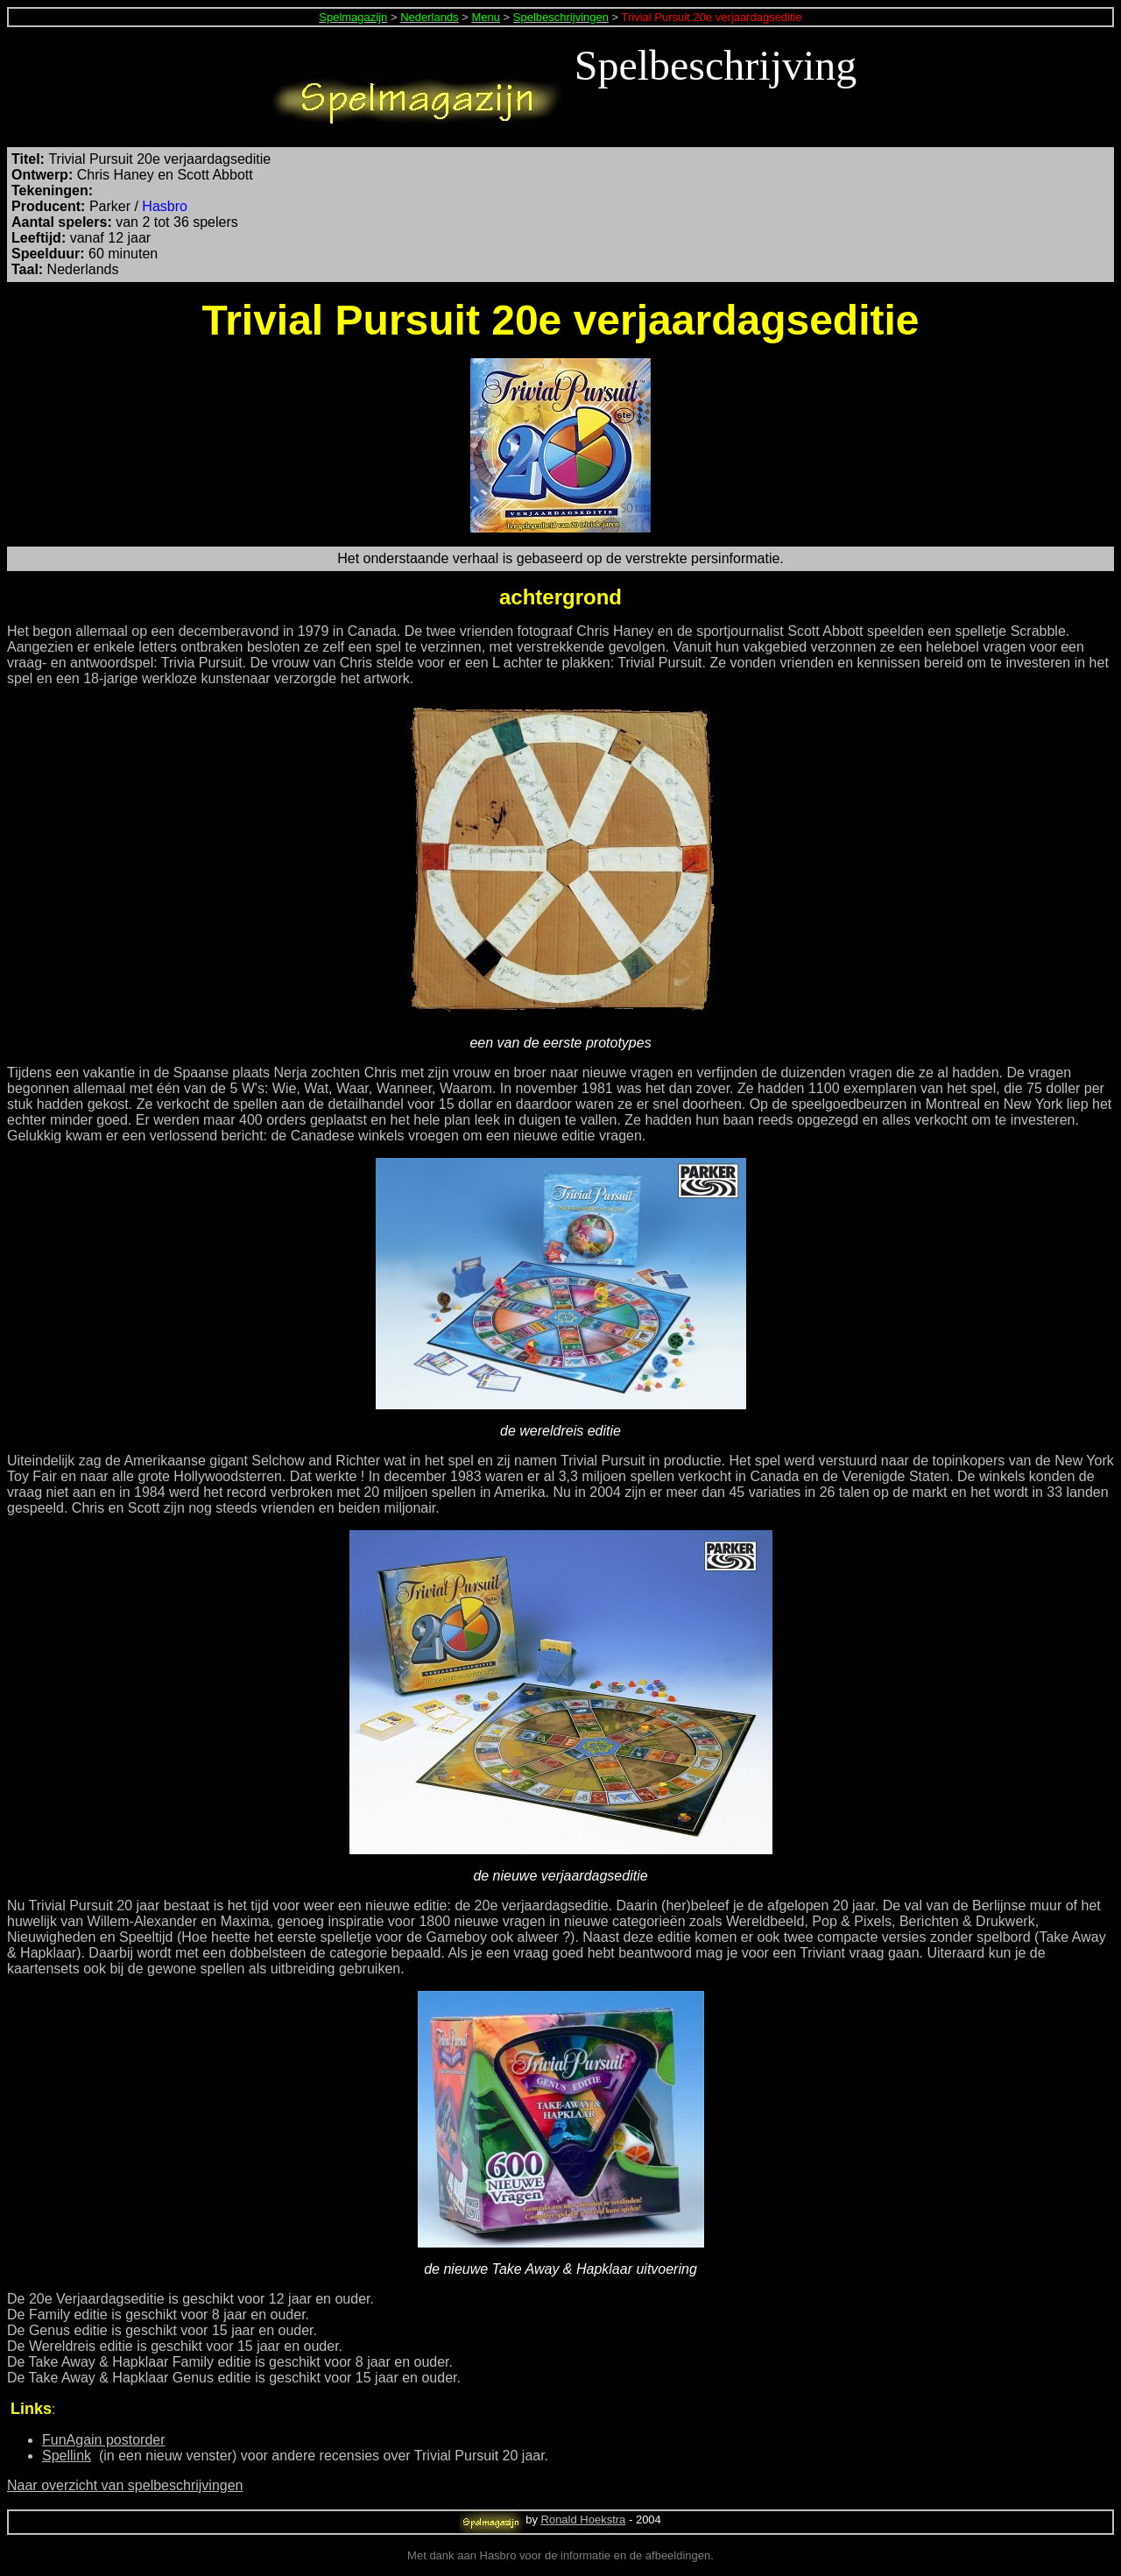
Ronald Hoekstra (583, 2519)
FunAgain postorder (104, 2439)
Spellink (66, 2455)
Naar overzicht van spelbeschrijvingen (125, 2485)
